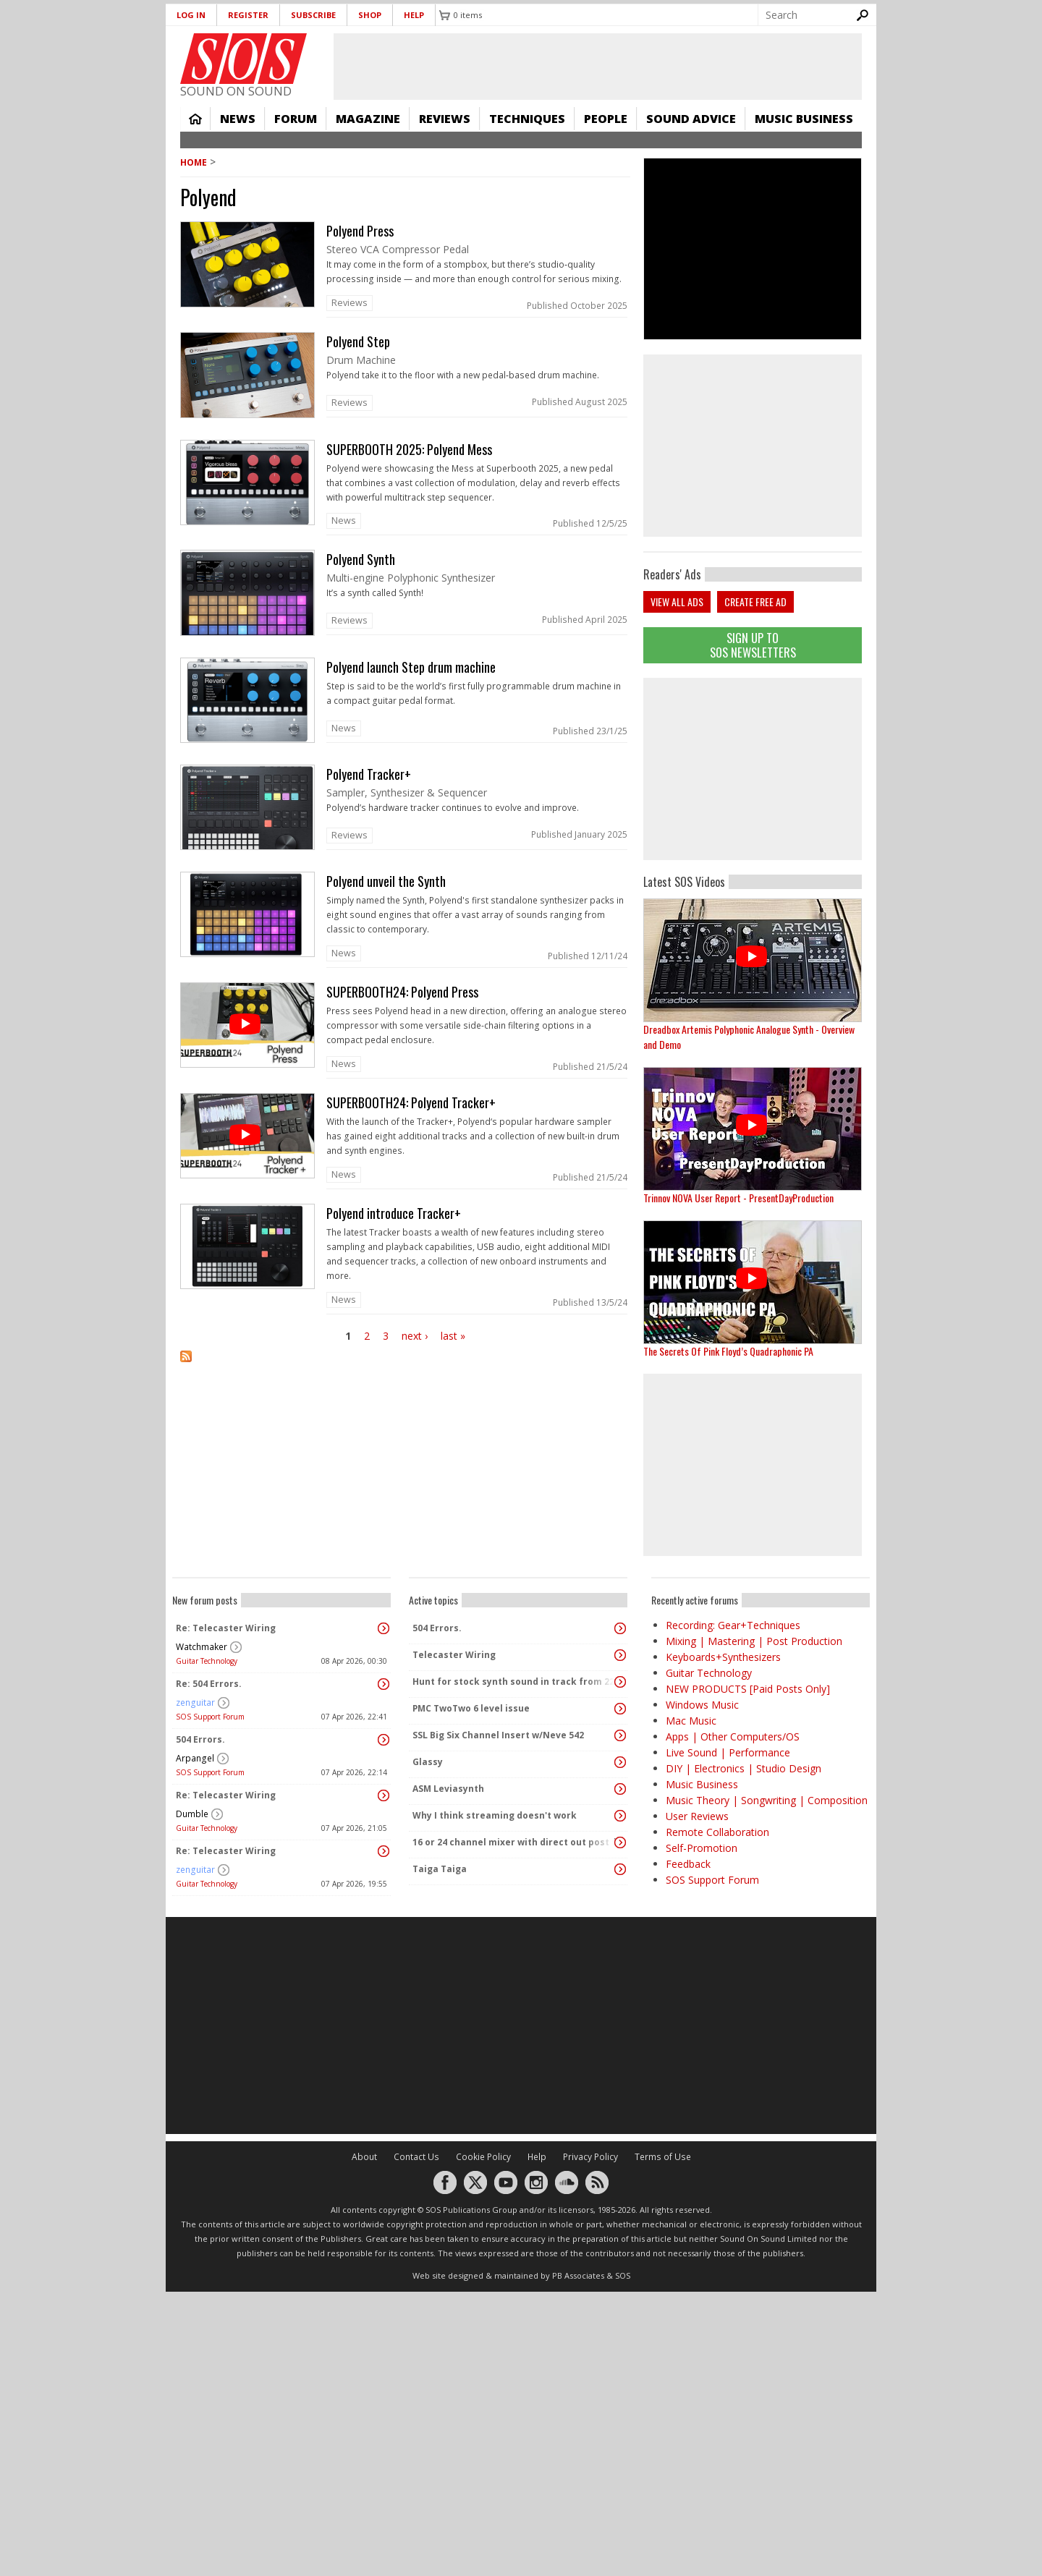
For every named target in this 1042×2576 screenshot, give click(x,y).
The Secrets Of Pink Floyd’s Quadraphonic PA (728, 1351)
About (364, 2157)
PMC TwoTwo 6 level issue (471, 1708)
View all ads (677, 601)
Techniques (527, 119)
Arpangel (195, 1758)
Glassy (427, 1762)
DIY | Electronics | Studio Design (743, 1768)
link (405, 269)
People (605, 119)
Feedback (688, 1864)
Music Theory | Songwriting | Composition (767, 1800)
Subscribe (313, 14)
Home (195, 118)
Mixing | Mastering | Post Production (754, 1641)
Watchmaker (201, 1647)
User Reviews (697, 1816)
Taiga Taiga (439, 1869)
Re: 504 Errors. (209, 1684)
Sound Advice (691, 119)
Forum (295, 119)
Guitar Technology (206, 1661)
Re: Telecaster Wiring (226, 1628)
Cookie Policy (483, 2157)
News (237, 119)
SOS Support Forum (210, 1717)
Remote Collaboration (717, 1832)
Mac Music (691, 1720)
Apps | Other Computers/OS (733, 1736)
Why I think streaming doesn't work (494, 1815)
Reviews (444, 119)
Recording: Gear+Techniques (733, 1625)
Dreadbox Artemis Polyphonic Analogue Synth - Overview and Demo (749, 1036)
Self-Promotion (701, 1848)
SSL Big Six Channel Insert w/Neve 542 (498, 1735)
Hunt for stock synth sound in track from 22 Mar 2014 (514, 1681)
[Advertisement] (752, 769)
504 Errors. (200, 1739)
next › (415, 1336)
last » (453, 1336)
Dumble (192, 1814)
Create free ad (755, 601)
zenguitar (195, 1702)
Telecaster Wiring (454, 1655)
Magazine (368, 119)
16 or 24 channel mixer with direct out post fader (514, 1842)
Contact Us (416, 2157)
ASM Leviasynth (448, 1788)
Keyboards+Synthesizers (723, 1657)
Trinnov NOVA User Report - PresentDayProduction (738, 1197)
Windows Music (702, 1705)
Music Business (804, 119)
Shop (369, 14)
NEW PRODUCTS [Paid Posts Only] (748, 1689)
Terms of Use (663, 2157)
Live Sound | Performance (728, 1752)
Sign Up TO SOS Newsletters (753, 645)
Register (248, 14)
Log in (191, 14)
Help (414, 14)
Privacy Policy (590, 2157)
